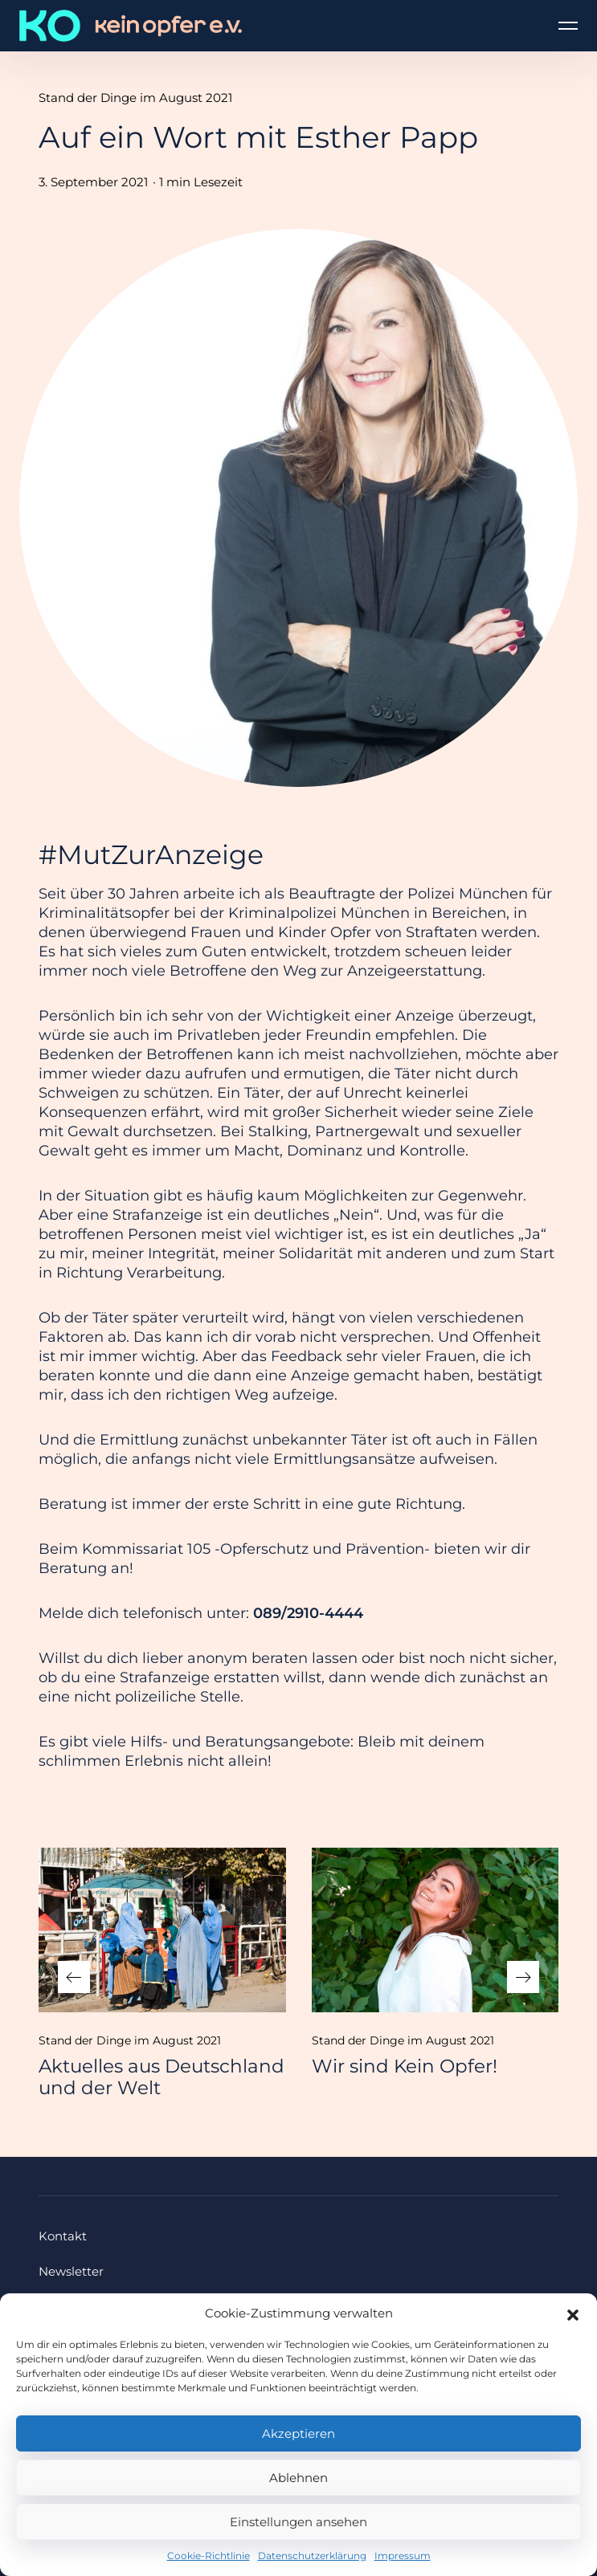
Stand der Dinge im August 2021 (135, 97)
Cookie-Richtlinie (208, 2556)
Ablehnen (298, 2477)
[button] (573, 2313)
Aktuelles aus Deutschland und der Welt (161, 2077)
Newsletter (71, 2271)
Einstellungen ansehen (298, 2521)
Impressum (402, 2556)
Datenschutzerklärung (312, 2556)
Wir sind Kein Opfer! (404, 2066)
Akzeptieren (298, 2433)
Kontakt (63, 2236)
